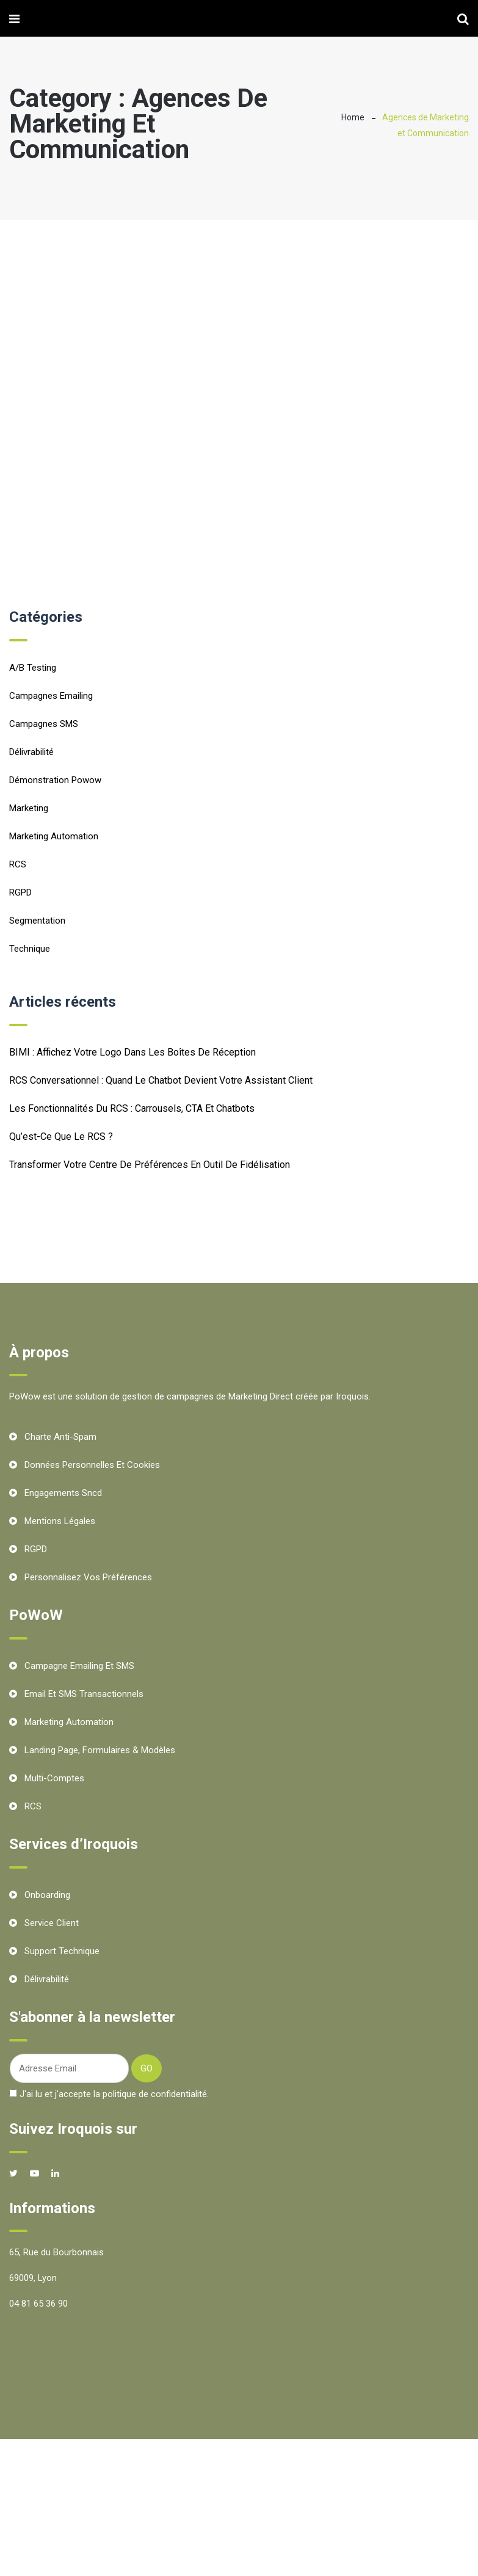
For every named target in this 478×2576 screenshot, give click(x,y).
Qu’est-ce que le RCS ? (61, 1136)
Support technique (62, 1951)
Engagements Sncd (63, 1492)
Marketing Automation (53, 836)
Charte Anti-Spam (60, 1436)
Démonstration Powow (55, 780)
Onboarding (47, 1894)
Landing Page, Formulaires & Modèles (99, 1750)
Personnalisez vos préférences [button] (88, 1577)
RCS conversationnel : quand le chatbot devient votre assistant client (161, 1080)
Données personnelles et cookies (92, 1464)
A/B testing (32, 667)
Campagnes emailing (51, 695)
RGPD (20, 892)
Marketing (28, 808)
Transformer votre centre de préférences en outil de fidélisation (149, 1164)
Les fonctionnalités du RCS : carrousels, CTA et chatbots (132, 1108)
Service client (51, 1922)
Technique (29, 948)
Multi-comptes (54, 1778)
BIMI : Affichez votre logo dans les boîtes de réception (132, 1052)
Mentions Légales (59, 1521)
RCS (17, 864)
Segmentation (37, 920)
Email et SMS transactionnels (83, 1693)
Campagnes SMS (43, 723)
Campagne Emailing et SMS (79, 1665)
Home (352, 117)
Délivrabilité (31, 751)
